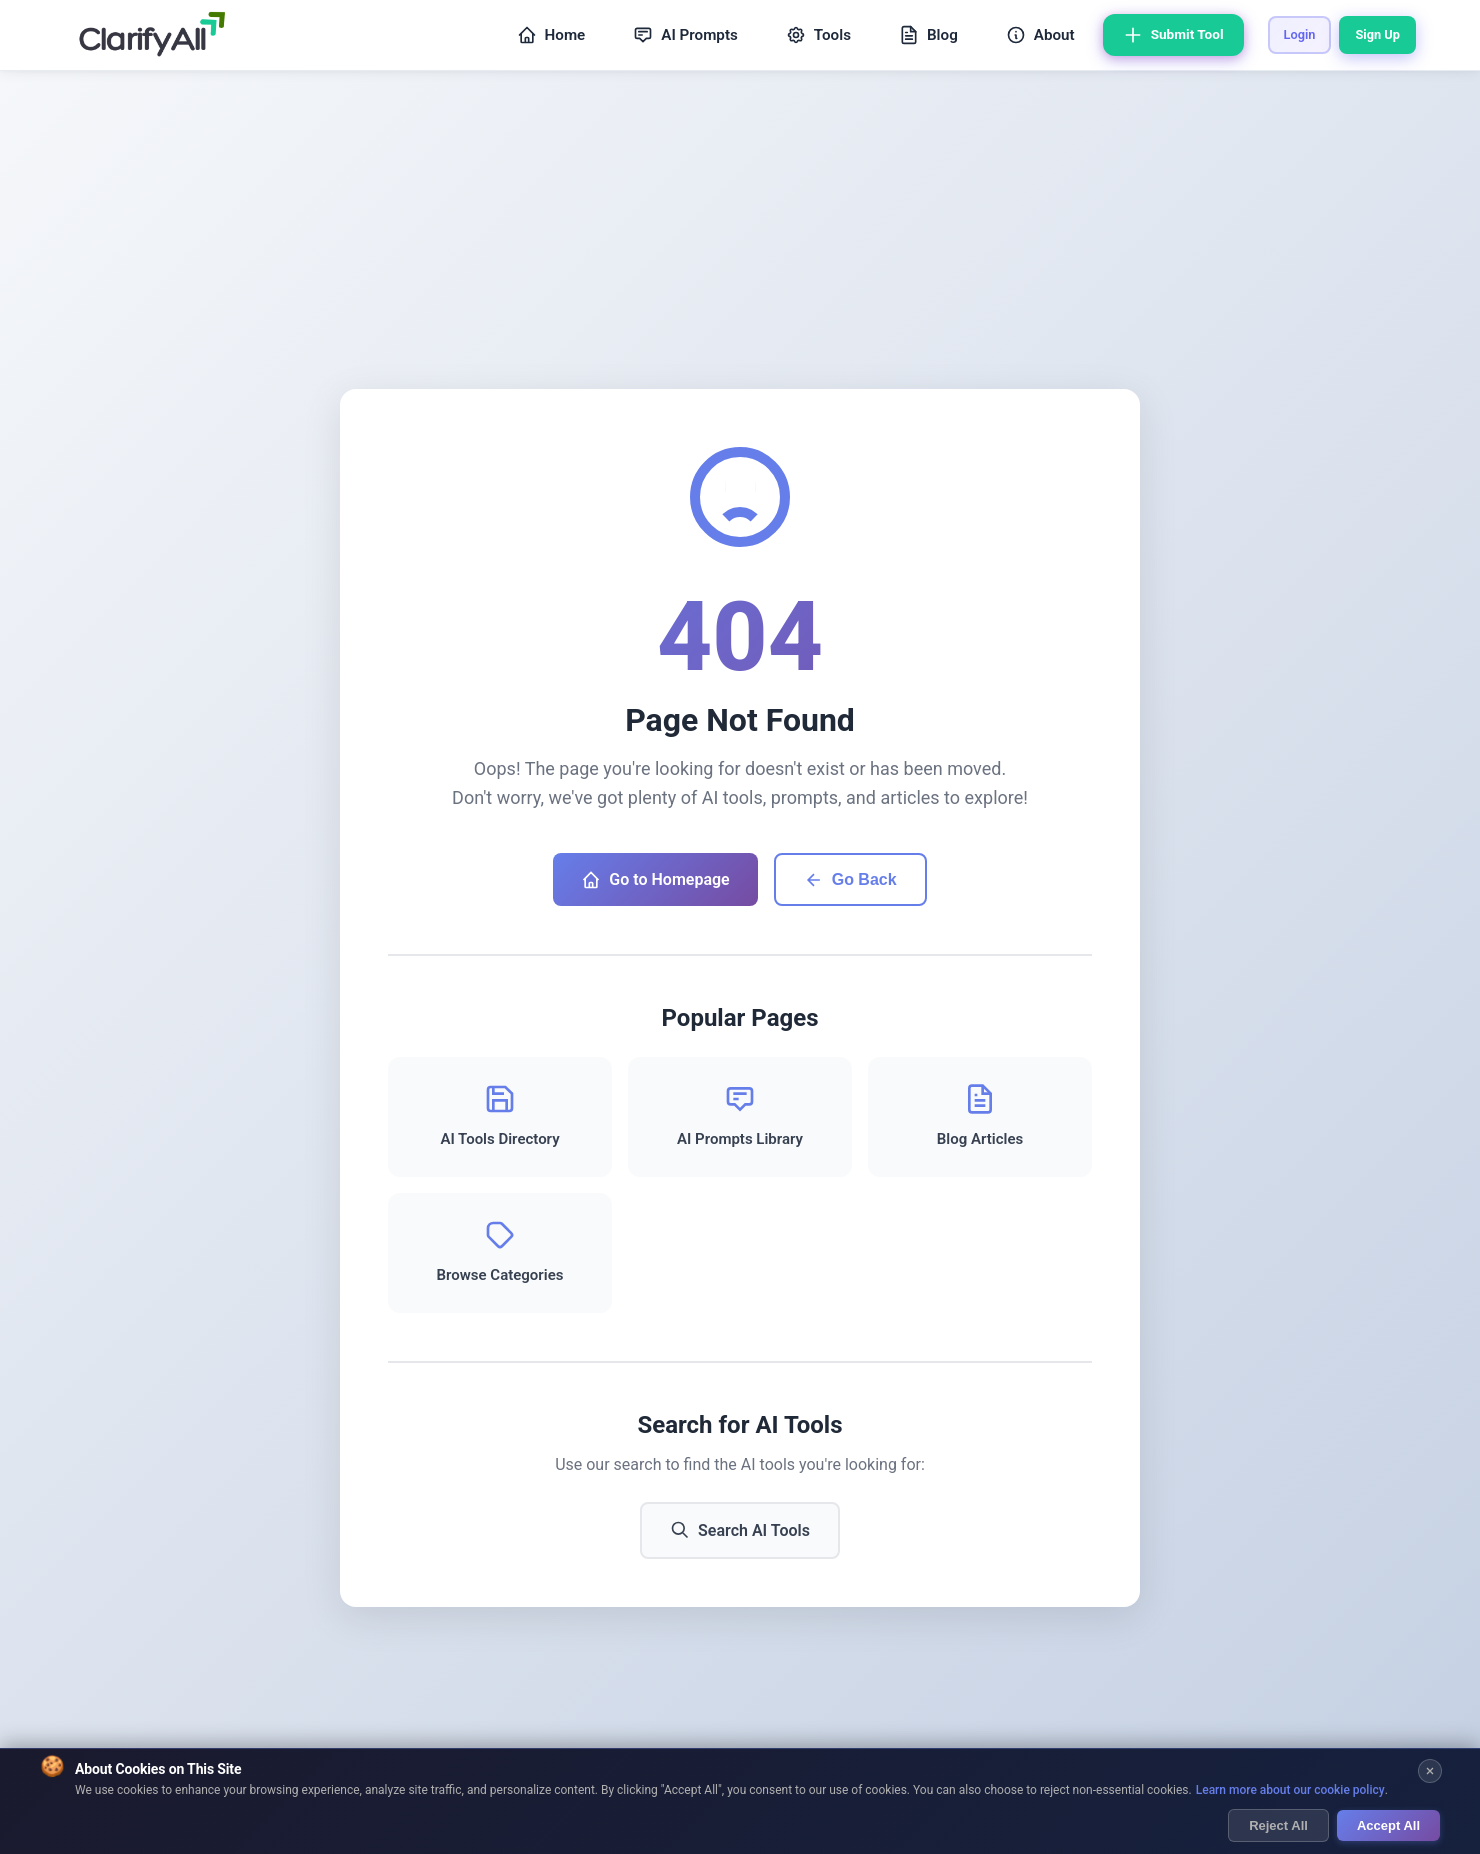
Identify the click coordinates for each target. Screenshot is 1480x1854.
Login (1300, 34)
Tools (818, 35)
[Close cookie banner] (1430, 1772)
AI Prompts (685, 35)
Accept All (1388, 1825)
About (1040, 35)
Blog (928, 35)
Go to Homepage (655, 880)
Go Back (850, 880)
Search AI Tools (740, 1530)
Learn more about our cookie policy (1290, 1791)
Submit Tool (1173, 35)
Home (551, 35)
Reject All (1278, 1825)
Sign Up (1377, 34)
